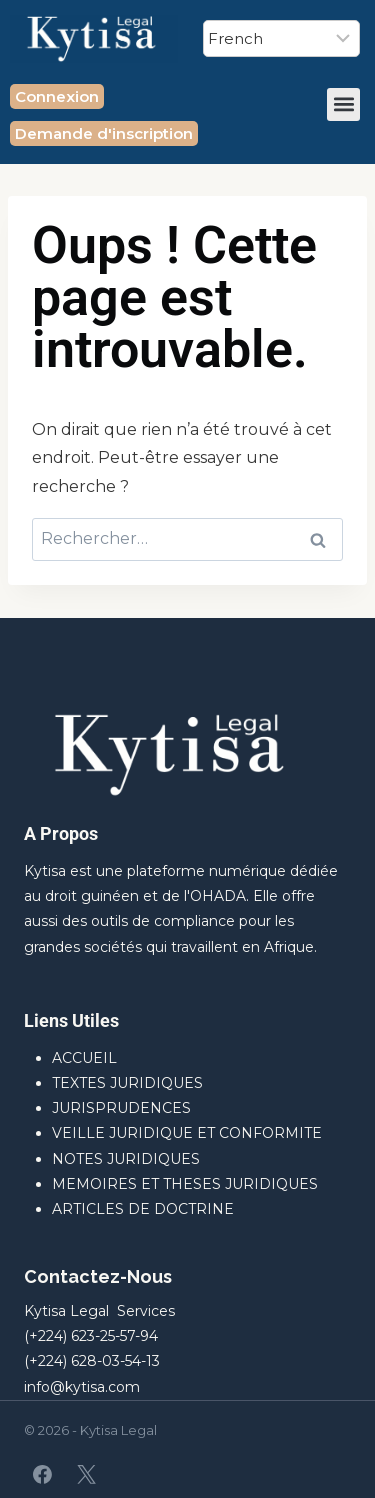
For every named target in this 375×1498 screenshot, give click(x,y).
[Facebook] (43, 1474)
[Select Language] (282, 38)
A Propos (61, 833)
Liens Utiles (71, 1020)
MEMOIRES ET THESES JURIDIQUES (185, 1184)
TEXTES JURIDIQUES (127, 1083)
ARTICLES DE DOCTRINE (143, 1209)
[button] (343, 104)
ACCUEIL (84, 1058)
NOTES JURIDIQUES (126, 1159)
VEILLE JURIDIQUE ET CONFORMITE (187, 1133)
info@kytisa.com (82, 1387)
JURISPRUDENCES (121, 1108)
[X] (86, 1474)
